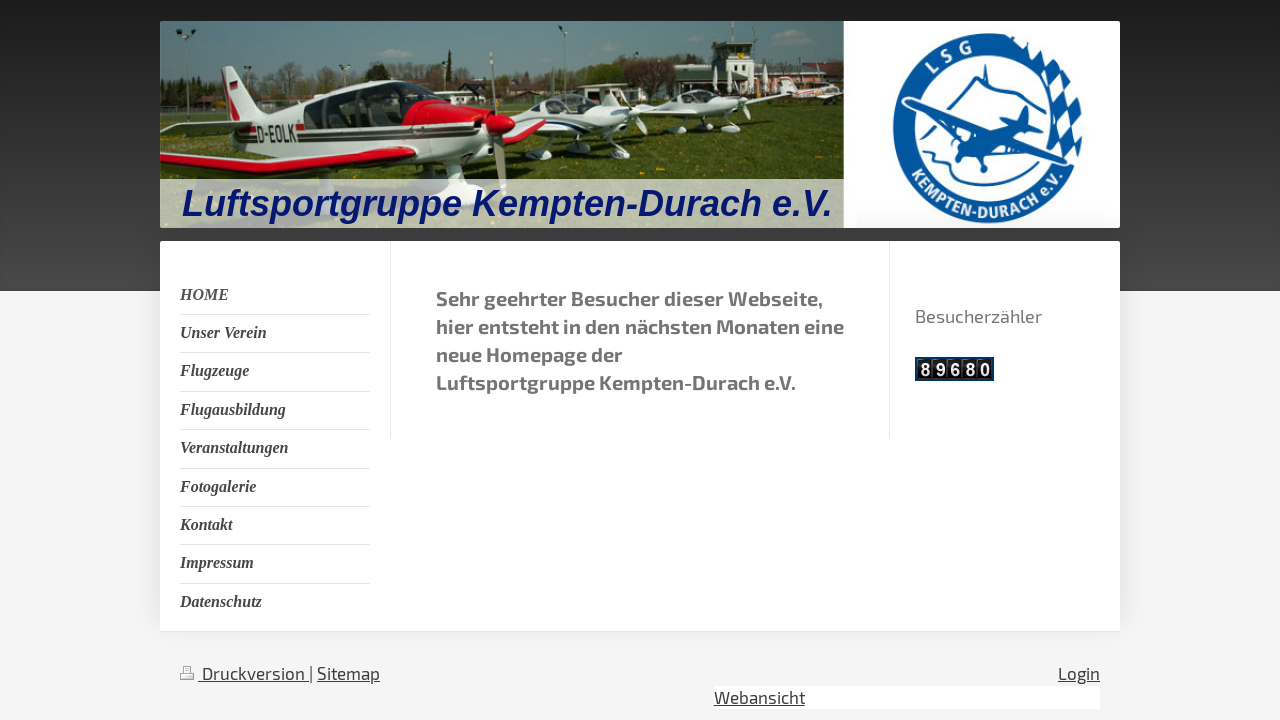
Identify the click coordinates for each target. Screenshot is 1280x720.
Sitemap (348, 673)
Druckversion (244, 673)
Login (1079, 673)
